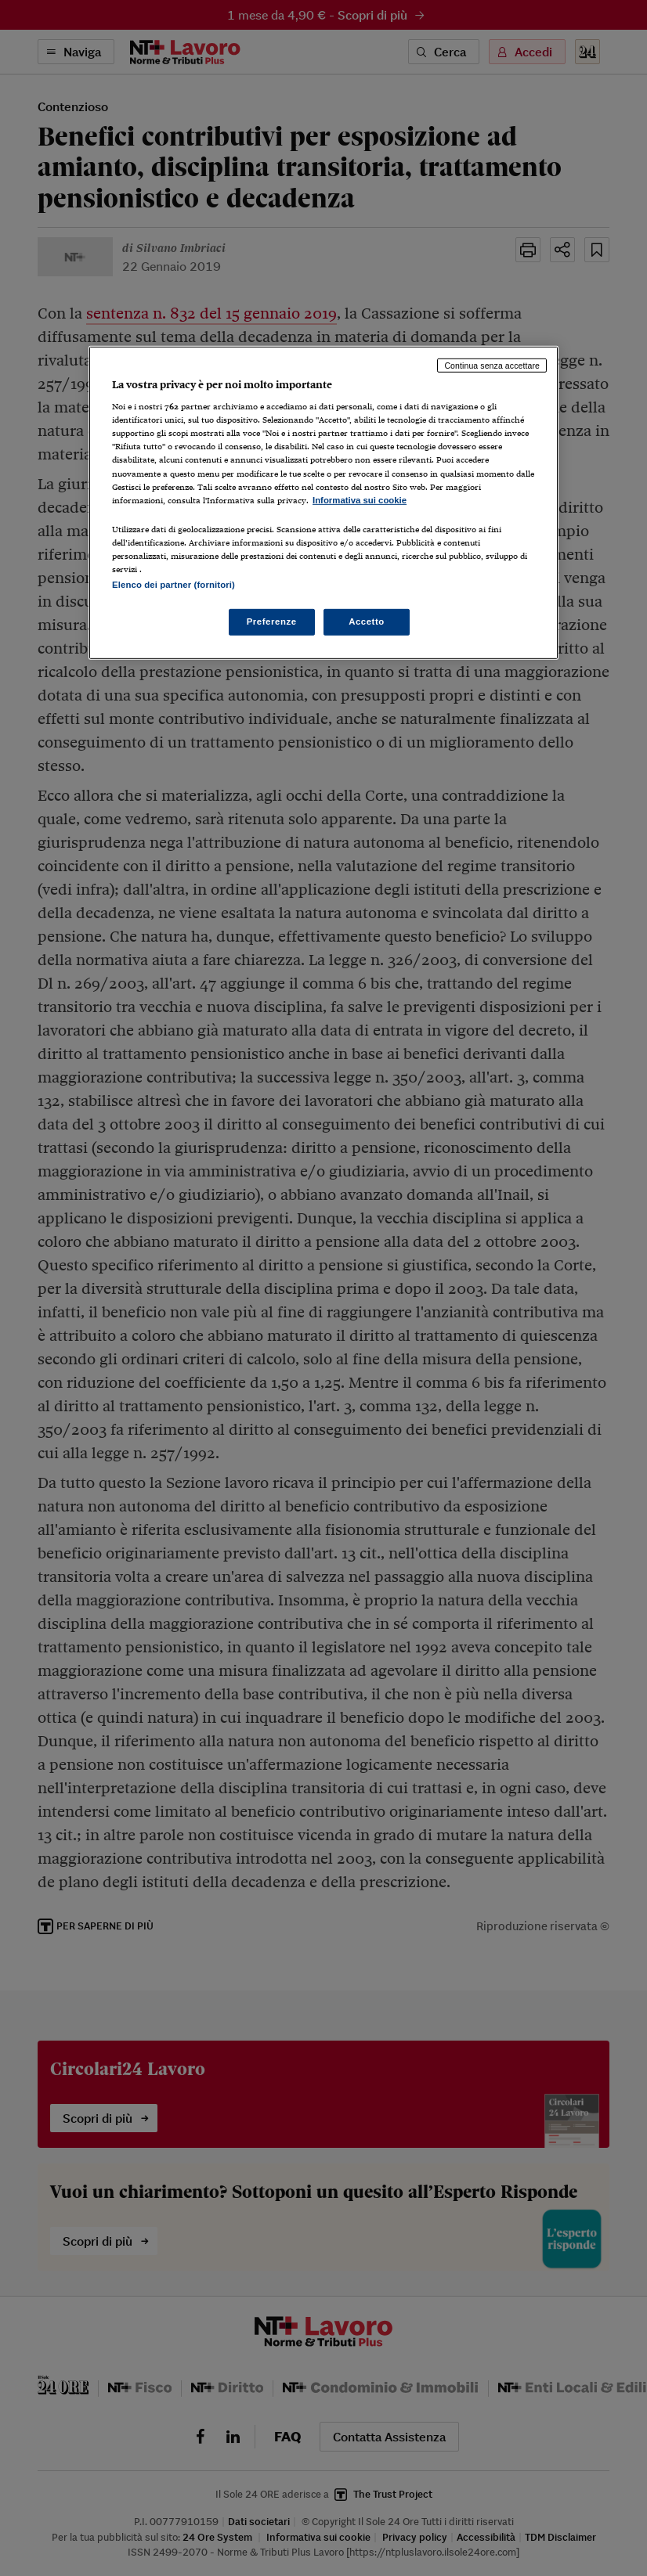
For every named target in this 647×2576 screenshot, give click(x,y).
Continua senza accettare (492, 364)
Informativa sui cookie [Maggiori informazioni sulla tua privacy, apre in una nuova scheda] (360, 500)
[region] (323, 502)
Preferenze (272, 621)
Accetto (367, 621)
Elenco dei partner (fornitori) (173, 584)
